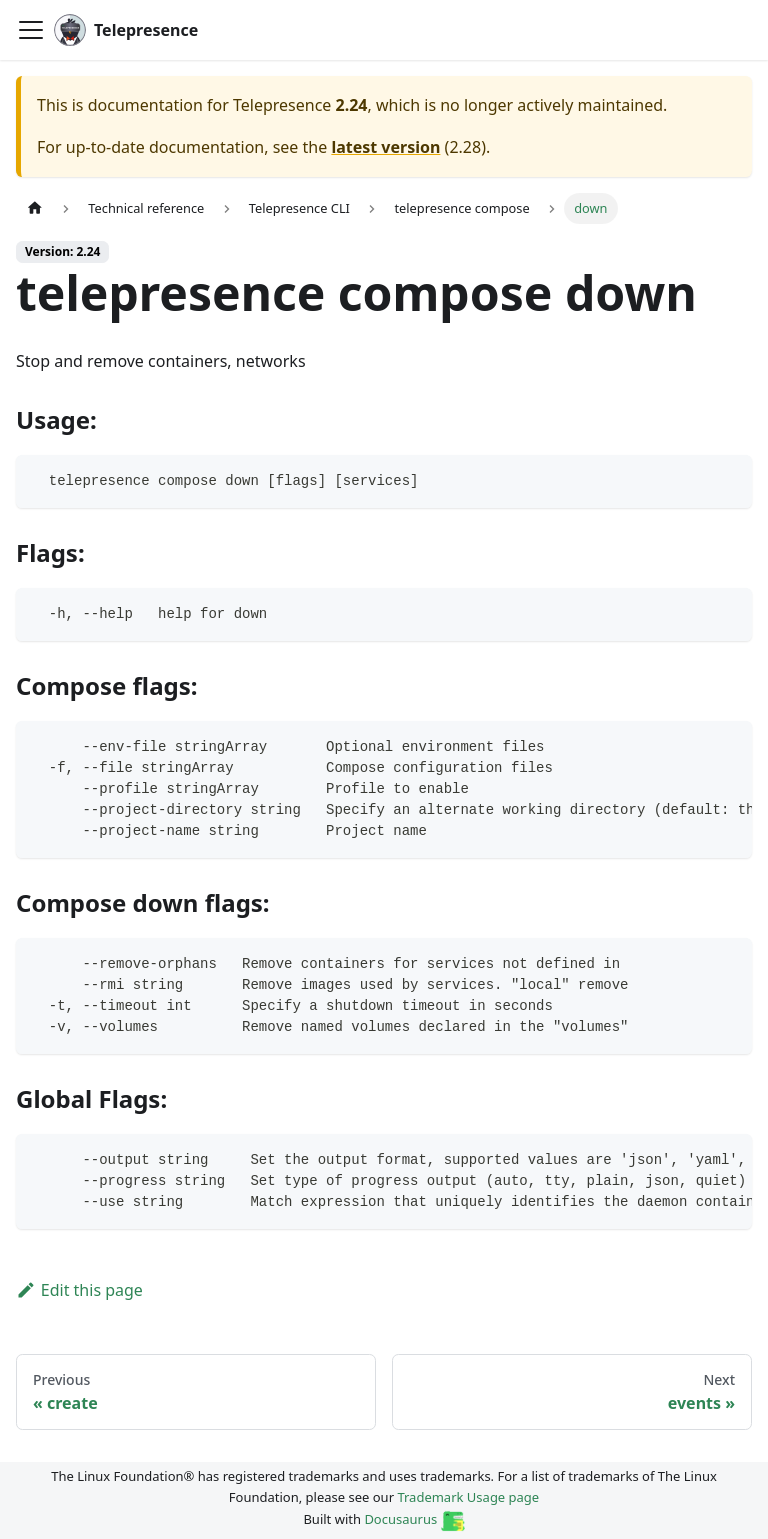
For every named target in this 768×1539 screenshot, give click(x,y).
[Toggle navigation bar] (31, 30)
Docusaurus (414, 1519)
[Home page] (35, 208)
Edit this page (79, 1290)
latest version (385, 147)
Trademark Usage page (468, 1497)
